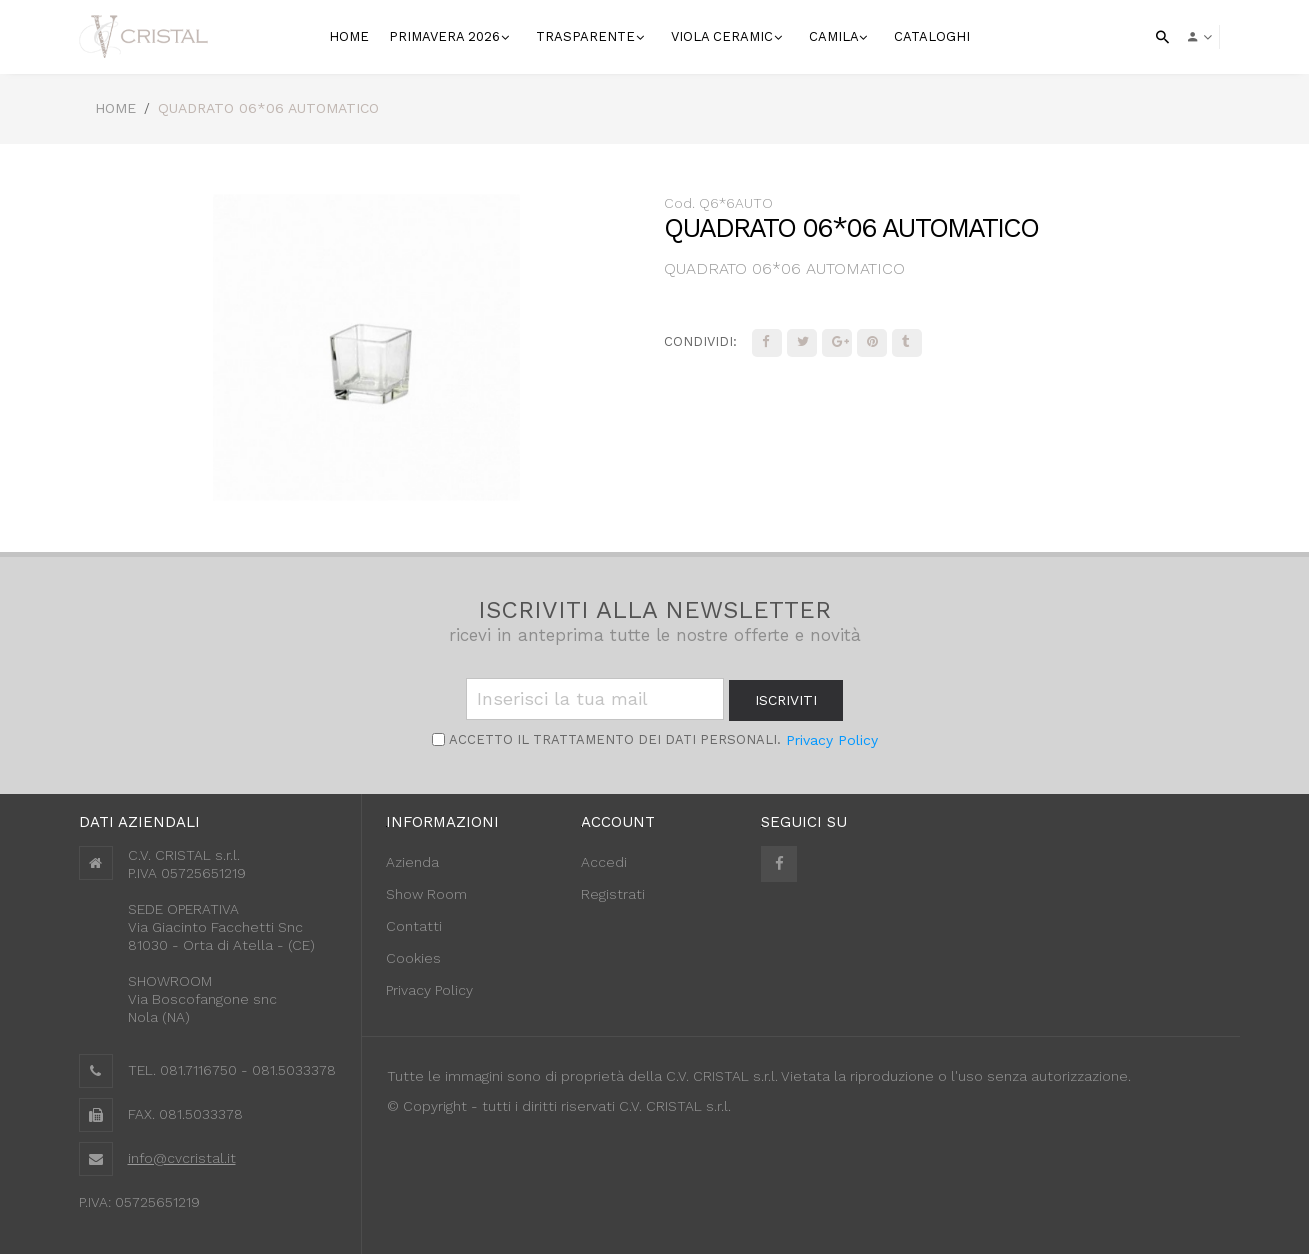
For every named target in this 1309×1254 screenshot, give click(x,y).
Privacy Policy (832, 740)
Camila (835, 36)
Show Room (426, 894)
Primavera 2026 (446, 36)
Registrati (613, 894)
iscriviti (786, 700)
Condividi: (700, 341)
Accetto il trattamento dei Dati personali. (613, 739)
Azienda (412, 862)
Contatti (414, 926)
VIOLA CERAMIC (724, 36)
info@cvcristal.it (182, 1158)
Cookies (413, 958)
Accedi (604, 862)
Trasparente (587, 36)
